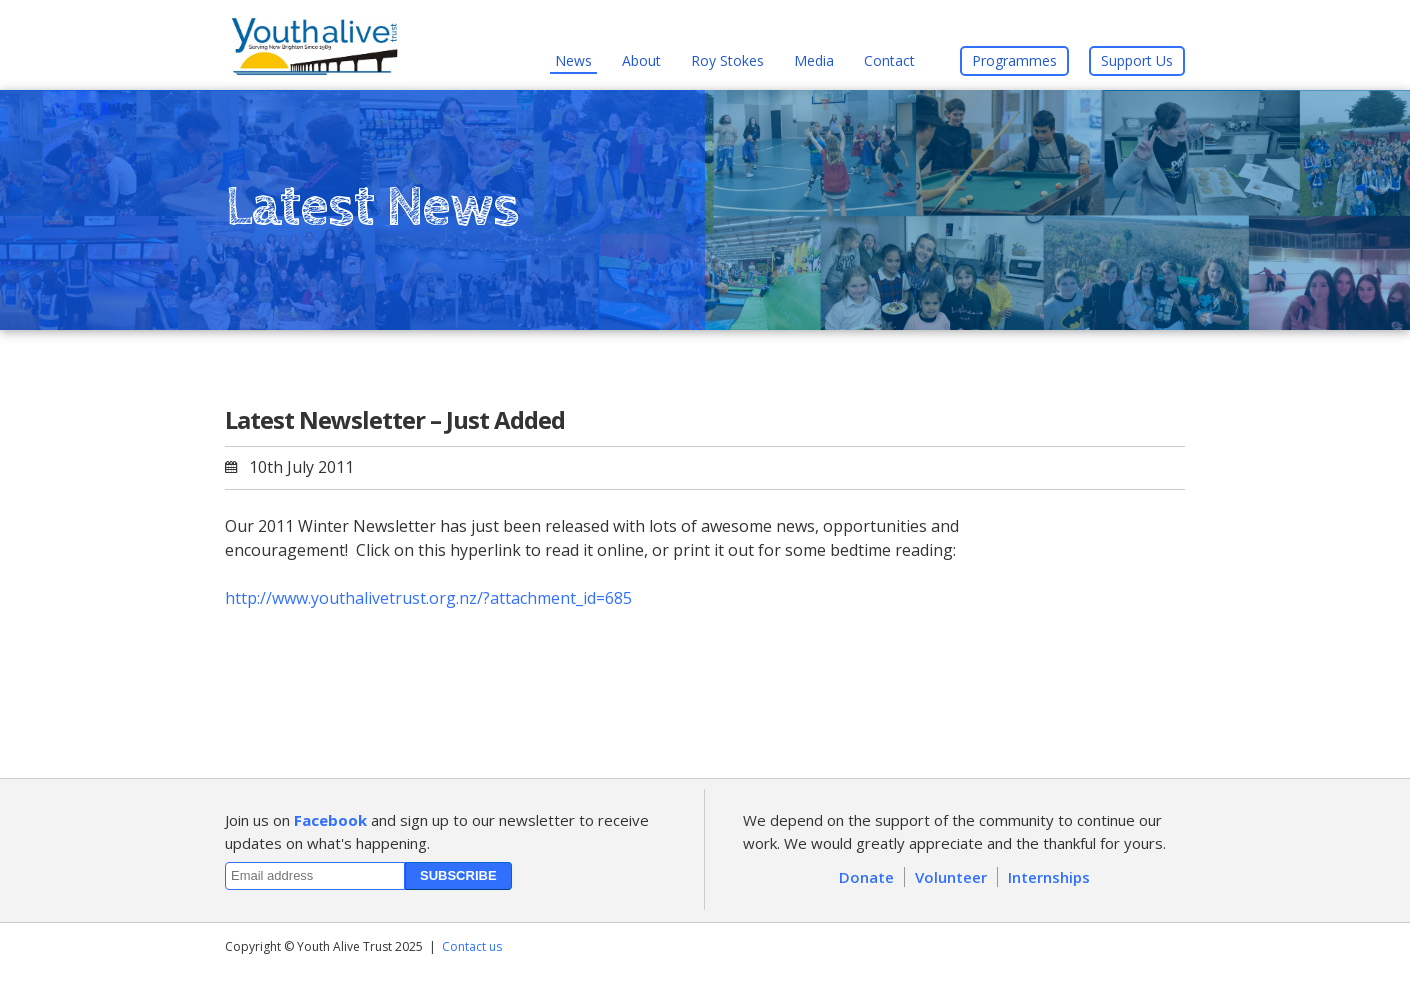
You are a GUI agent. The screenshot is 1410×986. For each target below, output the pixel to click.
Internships (1049, 877)
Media (814, 60)
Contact (889, 60)
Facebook (330, 820)
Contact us (472, 946)
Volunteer (951, 877)
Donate (866, 877)
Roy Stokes (727, 60)
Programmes (1014, 60)
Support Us (1137, 60)
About (641, 60)
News (573, 60)
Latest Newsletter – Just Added (395, 419)
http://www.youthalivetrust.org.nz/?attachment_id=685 (428, 598)
